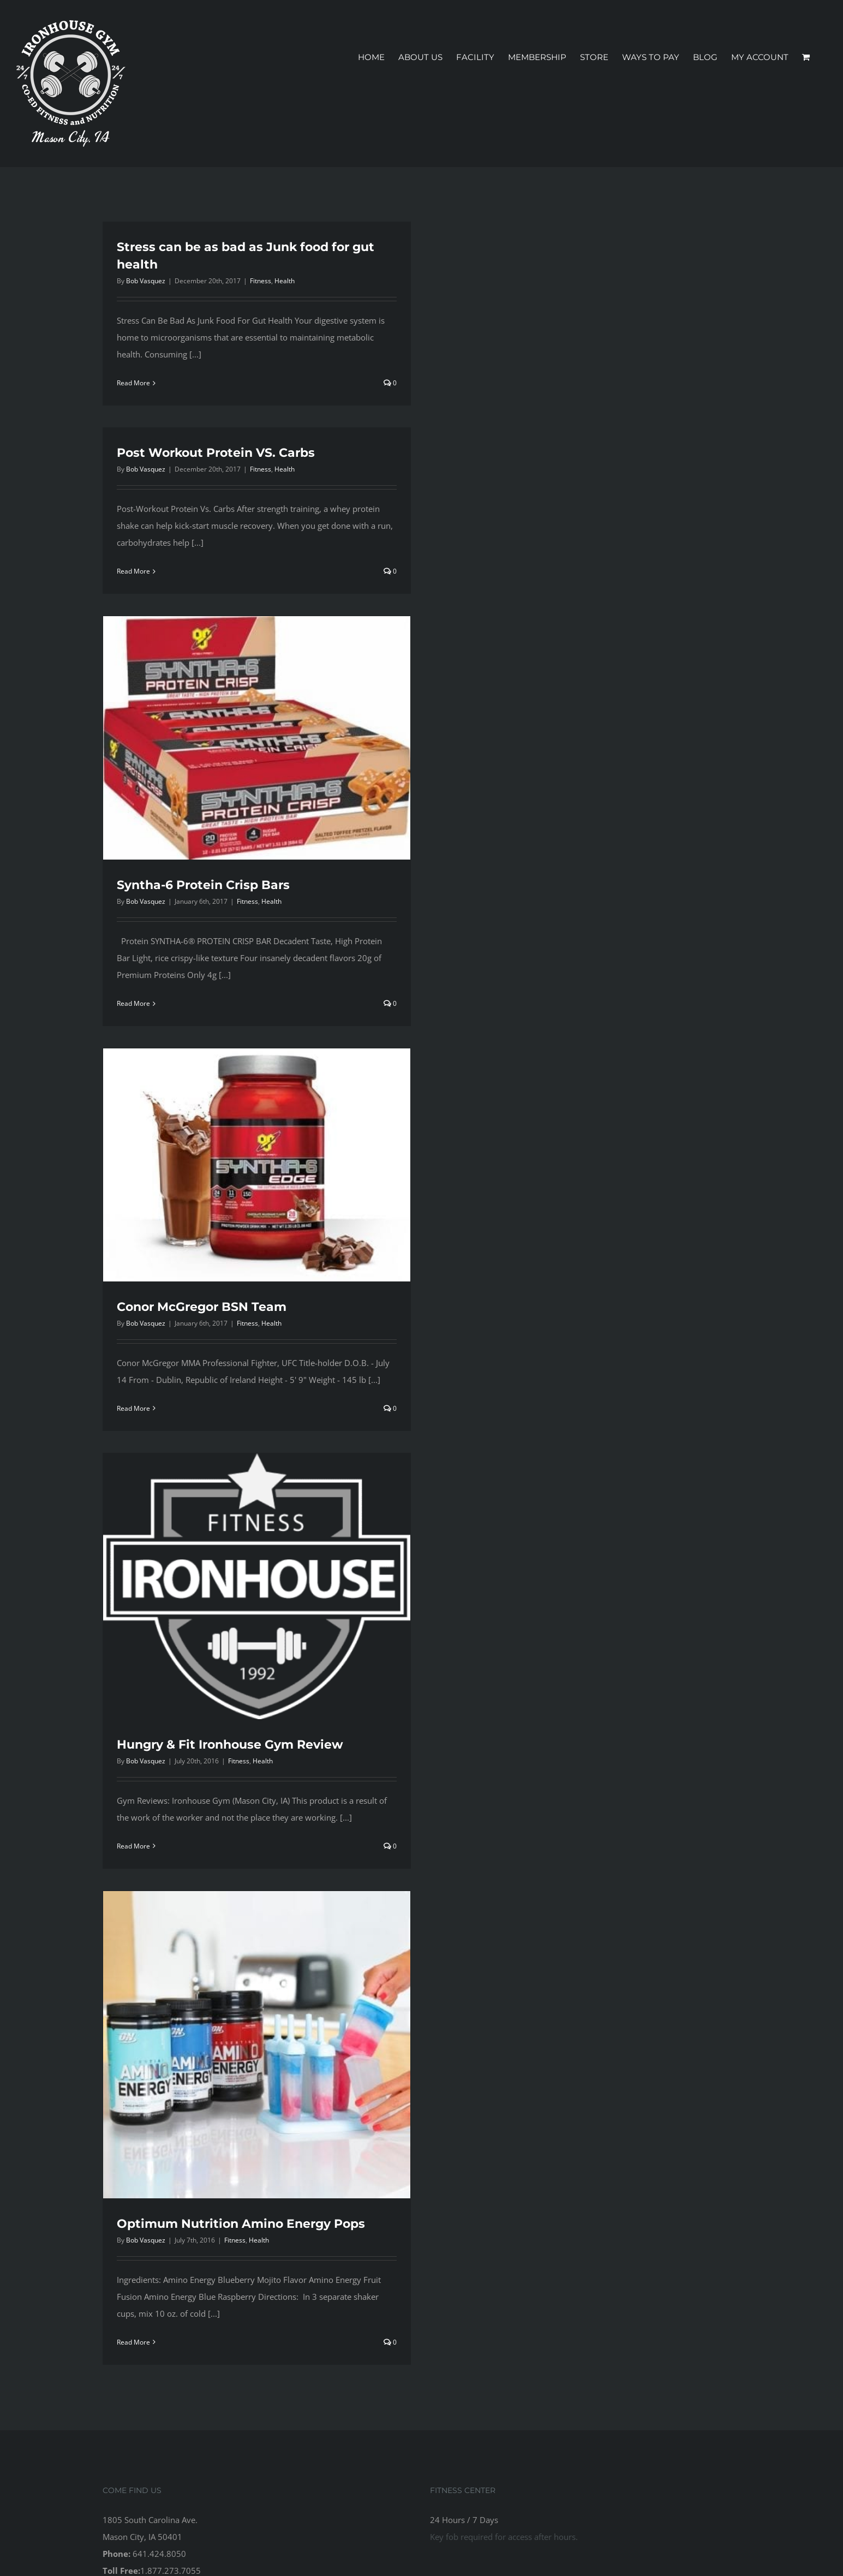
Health (284, 280)
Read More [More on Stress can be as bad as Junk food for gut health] (133, 382)
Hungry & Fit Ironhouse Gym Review (230, 1744)
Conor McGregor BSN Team (201, 1306)
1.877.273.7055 (170, 2570)
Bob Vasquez (145, 280)
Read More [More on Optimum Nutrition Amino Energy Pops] (133, 2342)
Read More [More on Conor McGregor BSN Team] (133, 1408)
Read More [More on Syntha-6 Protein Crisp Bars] (133, 1003)
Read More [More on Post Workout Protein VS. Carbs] (133, 571)
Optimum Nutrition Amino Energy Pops (241, 2223)
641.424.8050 (159, 2553)
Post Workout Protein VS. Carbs (216, 452)
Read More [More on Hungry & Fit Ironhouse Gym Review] (133, 1846)
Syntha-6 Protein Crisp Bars (203, 885)
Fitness (260, 280)
